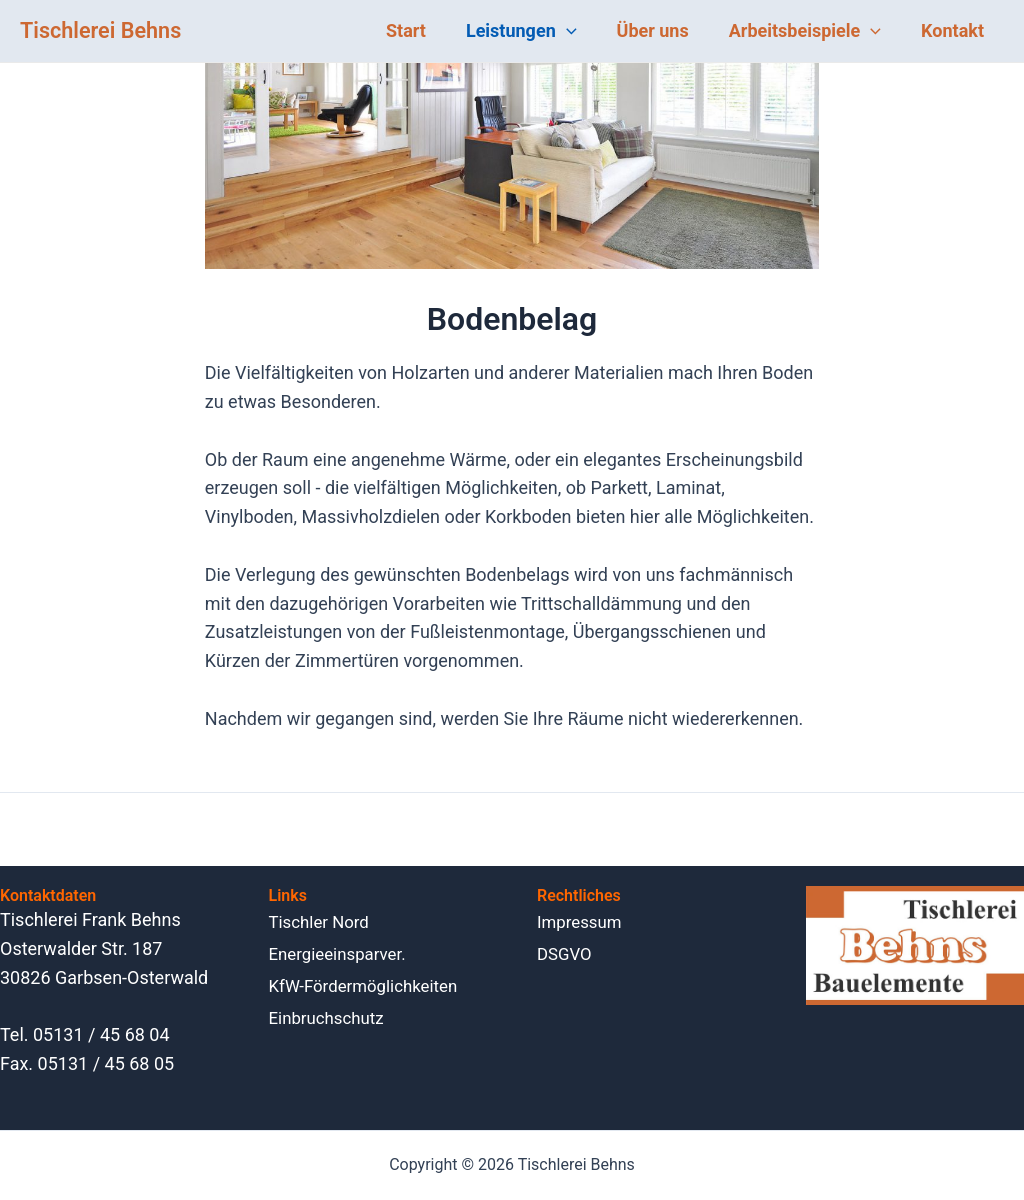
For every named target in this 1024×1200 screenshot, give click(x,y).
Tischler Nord (322, 921)
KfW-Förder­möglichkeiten (370, 985)
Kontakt (954, 30)
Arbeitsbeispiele (811, 31)
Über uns (663, 30)
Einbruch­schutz (330, 1017)
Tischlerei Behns (100, 30)
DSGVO (566, 953)
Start (424, 30)
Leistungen (535, 31)
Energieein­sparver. (342, 953)
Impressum (582, 921)
